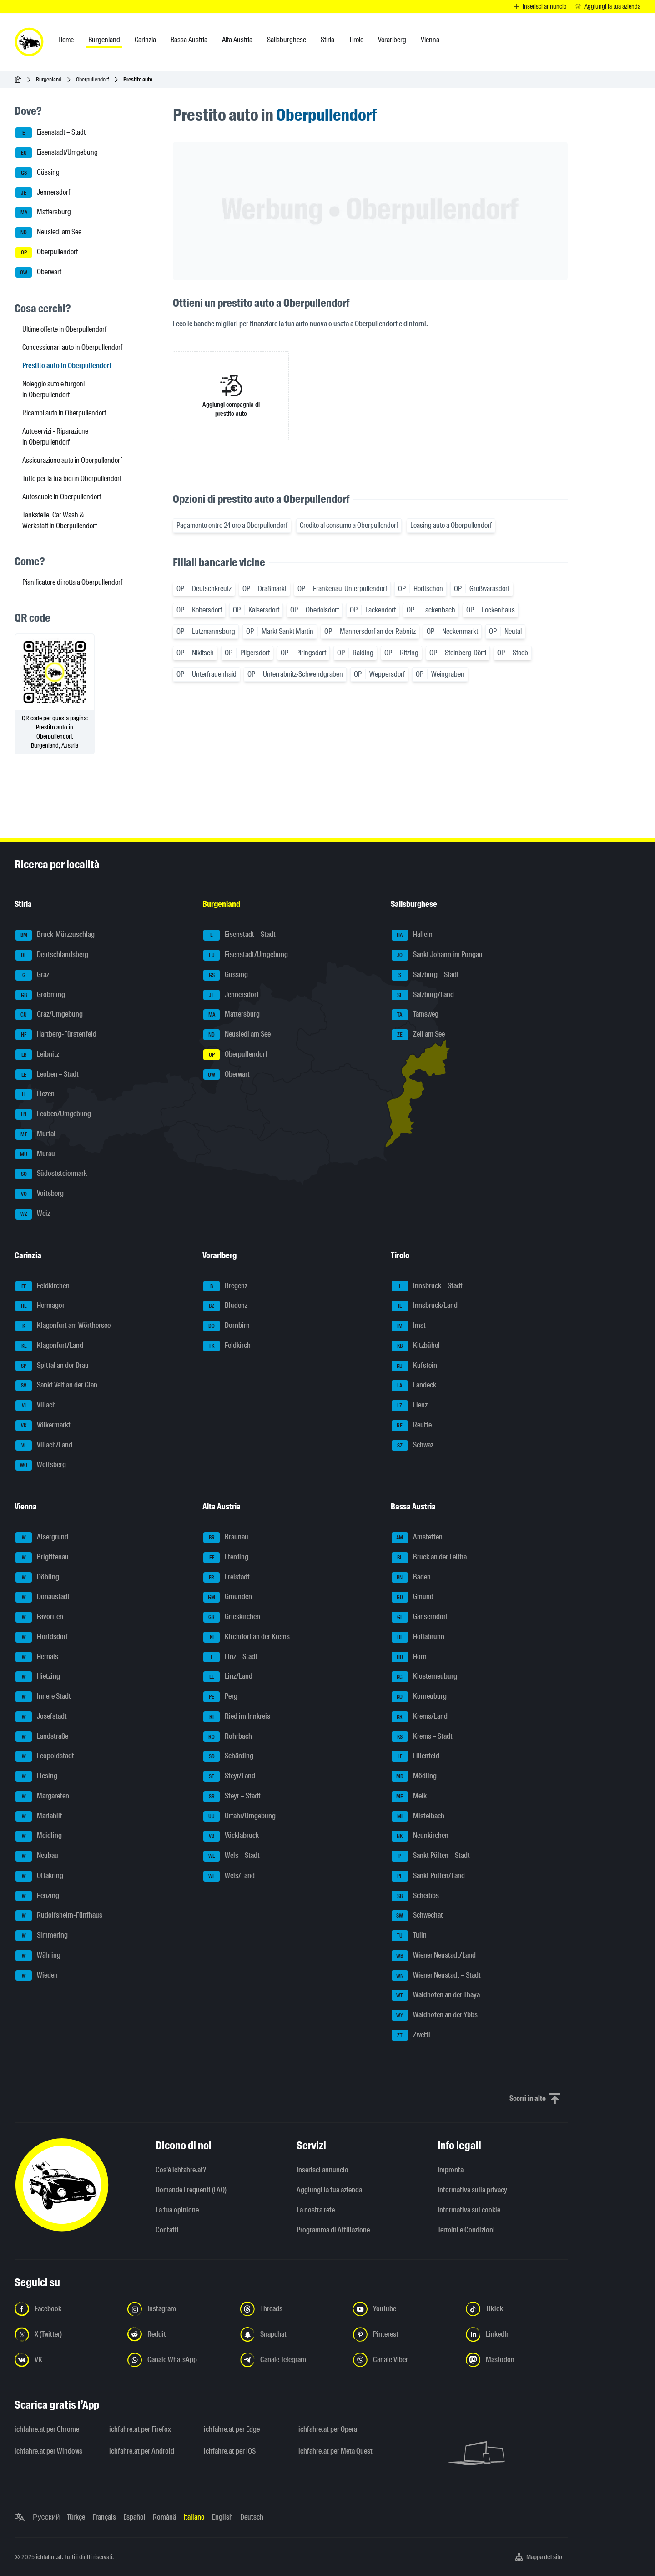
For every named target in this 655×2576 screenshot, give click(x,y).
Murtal (35, 1134)
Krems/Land (420, 1716)
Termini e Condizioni (466, 2230)
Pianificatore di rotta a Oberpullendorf (72, 582)
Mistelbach (418, 1816)
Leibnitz (37, 1054)
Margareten (42, 1796)
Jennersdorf (42, 192)
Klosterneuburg (424, 1676)
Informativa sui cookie (469, 2210)
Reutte (412, 1425)
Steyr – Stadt (232, 1796)
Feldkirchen (42, 1286)
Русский (46, 2517)
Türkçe (76, 2517)
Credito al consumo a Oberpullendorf (349, 525)
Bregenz (225, 1286)
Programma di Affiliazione (333, 2230)
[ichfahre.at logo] (29, 41)
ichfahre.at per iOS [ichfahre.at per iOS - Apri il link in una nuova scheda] (230, 2451)
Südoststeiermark (51, 1174)
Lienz (410, 1405)
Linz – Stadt (230, 1657)
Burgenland (48, 79)
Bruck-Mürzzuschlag (55, 935)
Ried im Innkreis (236, 1716)
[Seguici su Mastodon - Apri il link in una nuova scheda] (517, 2360)
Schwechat (417, 1915)
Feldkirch (227, 1346)
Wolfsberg (40, 1465)
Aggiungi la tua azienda (329, 2190)
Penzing (37, 1896)
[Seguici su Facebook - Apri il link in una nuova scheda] (65, 2309)
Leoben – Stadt (47, 1074)
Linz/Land (227, 1676)
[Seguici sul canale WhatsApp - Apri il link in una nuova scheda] (178, 2360)
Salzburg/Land (423, 995)
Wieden (36, 1975)
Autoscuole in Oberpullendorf (61, 496)
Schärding (228, 1756)
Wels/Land (229, 1876)
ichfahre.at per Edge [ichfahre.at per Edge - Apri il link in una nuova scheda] (232, 2429)
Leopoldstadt (44, 1756)
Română (164, 2517)
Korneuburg (419, 1696)
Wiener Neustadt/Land (434, 1955)
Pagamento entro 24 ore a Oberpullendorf (231, 525)
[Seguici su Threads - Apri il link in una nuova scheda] (291, 2309)
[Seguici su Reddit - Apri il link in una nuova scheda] (178, 2334)
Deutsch (251, 2517)
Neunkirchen (420, 1836)
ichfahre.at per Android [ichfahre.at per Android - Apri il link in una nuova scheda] (141, 2451)
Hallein (412, 935)
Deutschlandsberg (51, 955)
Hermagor (40, 1306)
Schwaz (412, 1445)
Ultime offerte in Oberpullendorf (64, 329)
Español (134, 2517)
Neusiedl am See (48, 232)
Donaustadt (42, 1597)
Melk (409, 1796)
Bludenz (225, 1306)
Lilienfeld (415, 1756)
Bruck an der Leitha (429, 1557)
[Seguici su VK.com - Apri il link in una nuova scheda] (65, 2360)
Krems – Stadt (422, 1736)
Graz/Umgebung (49, 1014)
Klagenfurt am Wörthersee (63, 1326)
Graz (32, 975)
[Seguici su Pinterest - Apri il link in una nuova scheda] (404, 2334)
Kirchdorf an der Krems (246, 1637)
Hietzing (37, 1676)
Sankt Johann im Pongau (437, 955)
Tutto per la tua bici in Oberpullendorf (71, 478)
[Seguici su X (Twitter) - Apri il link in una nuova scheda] (65, 2334)
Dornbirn (226, 1326)
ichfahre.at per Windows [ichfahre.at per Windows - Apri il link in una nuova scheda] (48, 2451)
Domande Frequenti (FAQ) (191, 2190)
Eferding (225, 1557)
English (222, 2517)
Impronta (451, 2170)
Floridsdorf (41, 1637)
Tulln (409, 1935)
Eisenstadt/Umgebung (56, 152)
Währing (37, 1955)
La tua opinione (177, 2210)
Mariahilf (38, 1816)
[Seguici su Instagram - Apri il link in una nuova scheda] (178, 2309)
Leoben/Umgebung (53, 1114)
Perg (220, 1696)
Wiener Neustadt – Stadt (436, 1975)
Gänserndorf (420, 1617)
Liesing (36, 1776)
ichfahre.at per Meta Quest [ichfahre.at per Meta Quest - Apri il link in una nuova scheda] (335, 2451)
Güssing (37, 172)
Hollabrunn (418, 1637)
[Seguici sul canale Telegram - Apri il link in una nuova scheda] (291, 2360)
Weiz (32, 1214)
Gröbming (40, 995)
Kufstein (414, 1366)
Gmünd (412, 1597)
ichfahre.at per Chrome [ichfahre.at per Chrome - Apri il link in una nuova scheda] (47, 2429)
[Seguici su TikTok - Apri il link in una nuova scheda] (517, 2309)
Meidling (38, 1836)
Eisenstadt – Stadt (50, 132)
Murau (35, 1154)
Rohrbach (227, 1736)
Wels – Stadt (231, 1856)
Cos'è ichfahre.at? (181, 2170)
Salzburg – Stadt (425, 975)
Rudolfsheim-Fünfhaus (58, 1915)
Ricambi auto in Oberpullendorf (64, 413)
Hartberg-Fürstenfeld (55, 1034)
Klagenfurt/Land (49, 1346)
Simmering (41, 1935)
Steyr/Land (229, 1776)
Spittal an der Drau (52, 1366)
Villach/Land (43, 1445)
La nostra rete (316, 2210)
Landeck (414, 1385)
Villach (35, 1405)
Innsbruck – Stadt (427, 1286)
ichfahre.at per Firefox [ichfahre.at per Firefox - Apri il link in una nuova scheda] (140, 2429)
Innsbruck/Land (425, 1306)
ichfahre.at (49, 2557)
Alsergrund (41, 1537)
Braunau (225, 1537)
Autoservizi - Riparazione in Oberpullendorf (55, 436)
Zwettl (411, 2035)
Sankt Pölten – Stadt (431, 1856)
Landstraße (41, 1736)
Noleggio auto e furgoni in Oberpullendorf (53, 389)
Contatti (167, 2230)
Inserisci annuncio (322, 2170)
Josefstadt (41, 1716)
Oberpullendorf (92, 79)
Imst (409, 1326)
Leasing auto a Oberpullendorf (451, 525)
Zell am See (418, 1034)
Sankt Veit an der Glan (56, 1385)
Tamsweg (415, 1014)
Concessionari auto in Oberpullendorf (72, 347)
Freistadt (226, 1577)
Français (104, 2517)
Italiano (194, 2517)
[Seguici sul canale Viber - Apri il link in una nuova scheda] (404, 2360)
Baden (411, 1577)
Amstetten (417, 1537)
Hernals (36, 1657)
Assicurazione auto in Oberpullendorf (72, 460)
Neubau (36, 1856)
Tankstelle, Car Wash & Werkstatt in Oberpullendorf (59, 520)
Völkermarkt (43, 1425)
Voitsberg (39, 1194)
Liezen (35, 1094)
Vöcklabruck (231, 1836)
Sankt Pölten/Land (428, 1876)
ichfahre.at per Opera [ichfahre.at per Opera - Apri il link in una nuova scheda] (327, 2429)
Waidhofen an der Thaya (436, 1995)
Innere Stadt (43, 1696)
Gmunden (227, 1597)
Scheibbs (415, 1896)
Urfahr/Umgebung (239, 1816)
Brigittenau (42, 1557)
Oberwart (38, 272)
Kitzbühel (416, 1346)
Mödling (414, 1776)
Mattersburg (43, 212)
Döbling (37, 1577)
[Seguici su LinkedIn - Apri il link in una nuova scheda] (517, 2334)
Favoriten (39, 1617)
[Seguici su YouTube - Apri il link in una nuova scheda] (404, 2309)
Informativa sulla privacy (472, 2190)
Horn (409, 1657)
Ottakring (39, 1876)
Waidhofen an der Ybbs (435, 2015)
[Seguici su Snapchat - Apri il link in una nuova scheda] (291, 2334)
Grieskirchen (231, 1617)
